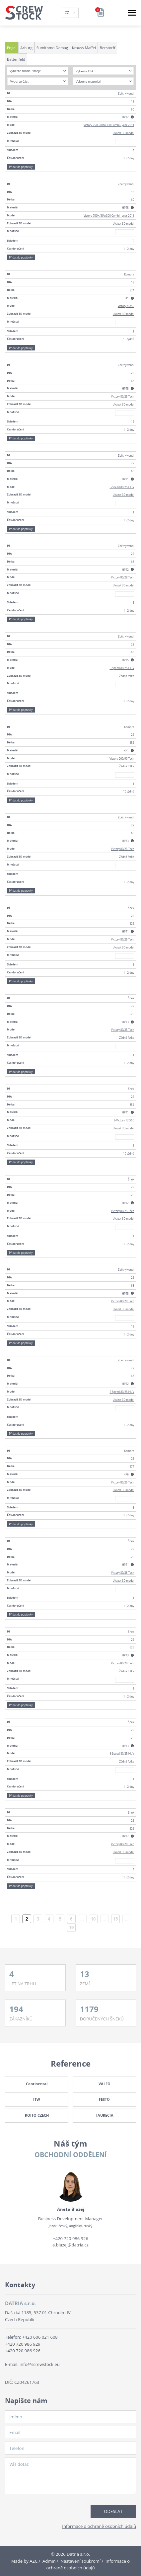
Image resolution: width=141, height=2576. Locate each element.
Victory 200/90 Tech (121, 758)
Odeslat (113, 2511)
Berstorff (107, 47)
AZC (33, 2561)
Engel (12, 47)
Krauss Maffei (84, 47)
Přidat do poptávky (21, 167)
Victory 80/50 (126, 306)
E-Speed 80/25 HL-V (121, 487)
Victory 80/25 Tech (122, 396)
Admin (48, 2561)
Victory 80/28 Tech (122, 577)
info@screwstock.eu (40, 2364)
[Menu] (132, 13)
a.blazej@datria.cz (70, 2245)
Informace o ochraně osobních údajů (99, 2526)
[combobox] (37, 71)
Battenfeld (16, 59)
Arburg (26, 47)
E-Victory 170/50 (124, 1120)
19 (71, 1928)
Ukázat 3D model (123, 133)
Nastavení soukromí (80, 2561)
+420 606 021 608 (40, 2337)
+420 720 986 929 (22, 2344)
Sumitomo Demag (52, 47)
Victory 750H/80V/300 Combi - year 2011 (109, 125)
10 (93, 1919)
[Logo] (24, 13)
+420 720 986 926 (70, 2238)
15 (115, 1919)
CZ (67, 12)
